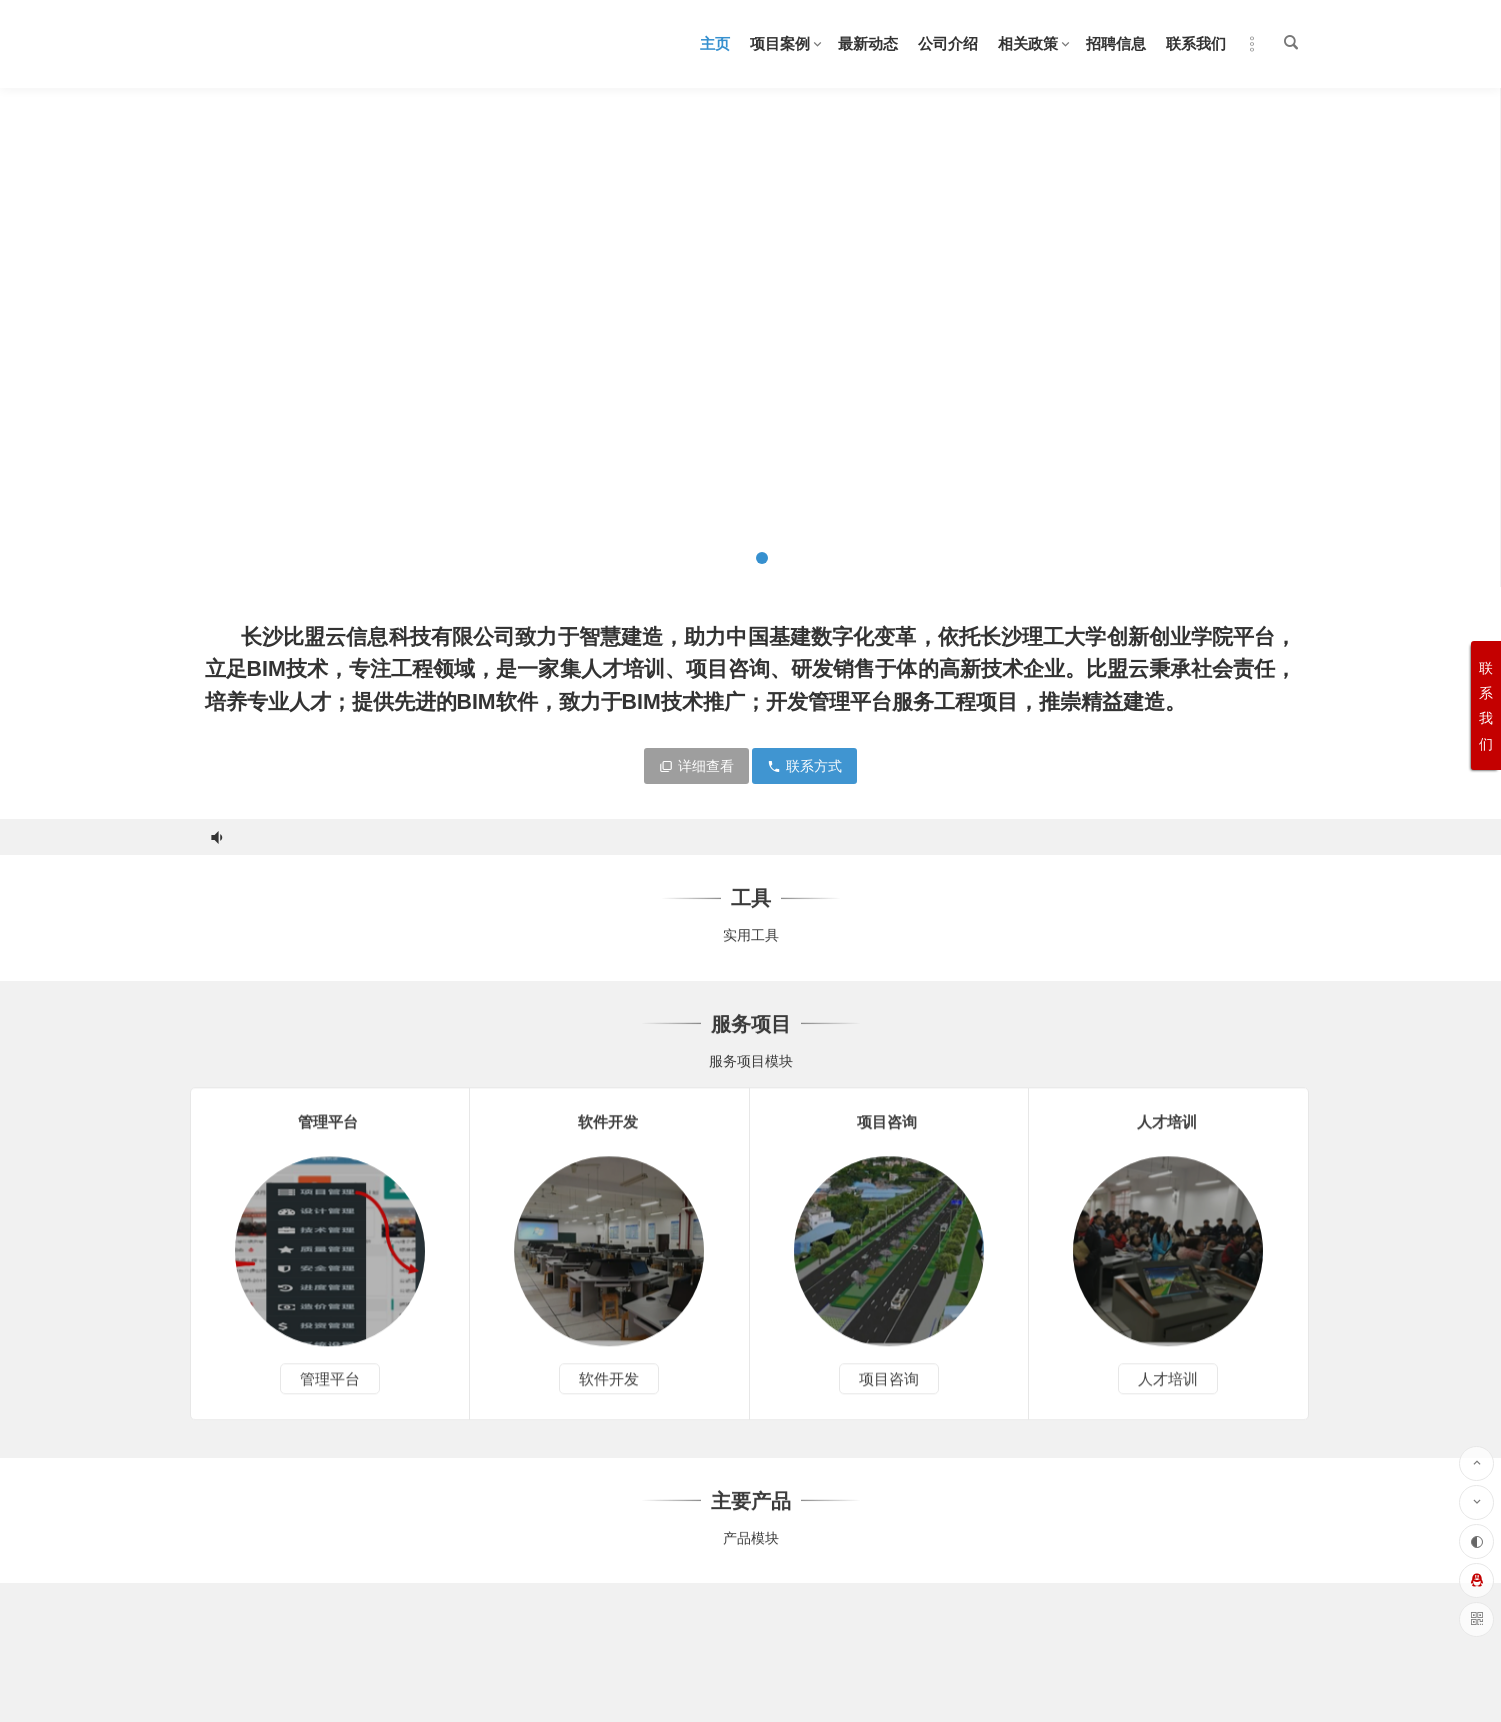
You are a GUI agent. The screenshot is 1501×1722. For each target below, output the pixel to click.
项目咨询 (889, 1395)
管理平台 (330, 1395)
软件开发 (609, 1395)
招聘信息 (1116, 43)
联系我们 (1196, 43)
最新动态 (868, 43)
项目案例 (780, 43)
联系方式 (804, 766)
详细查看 (696, 766)
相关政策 (1028, 43)
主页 (715, 43)
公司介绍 (948, 43)
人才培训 (1168, 1395)
